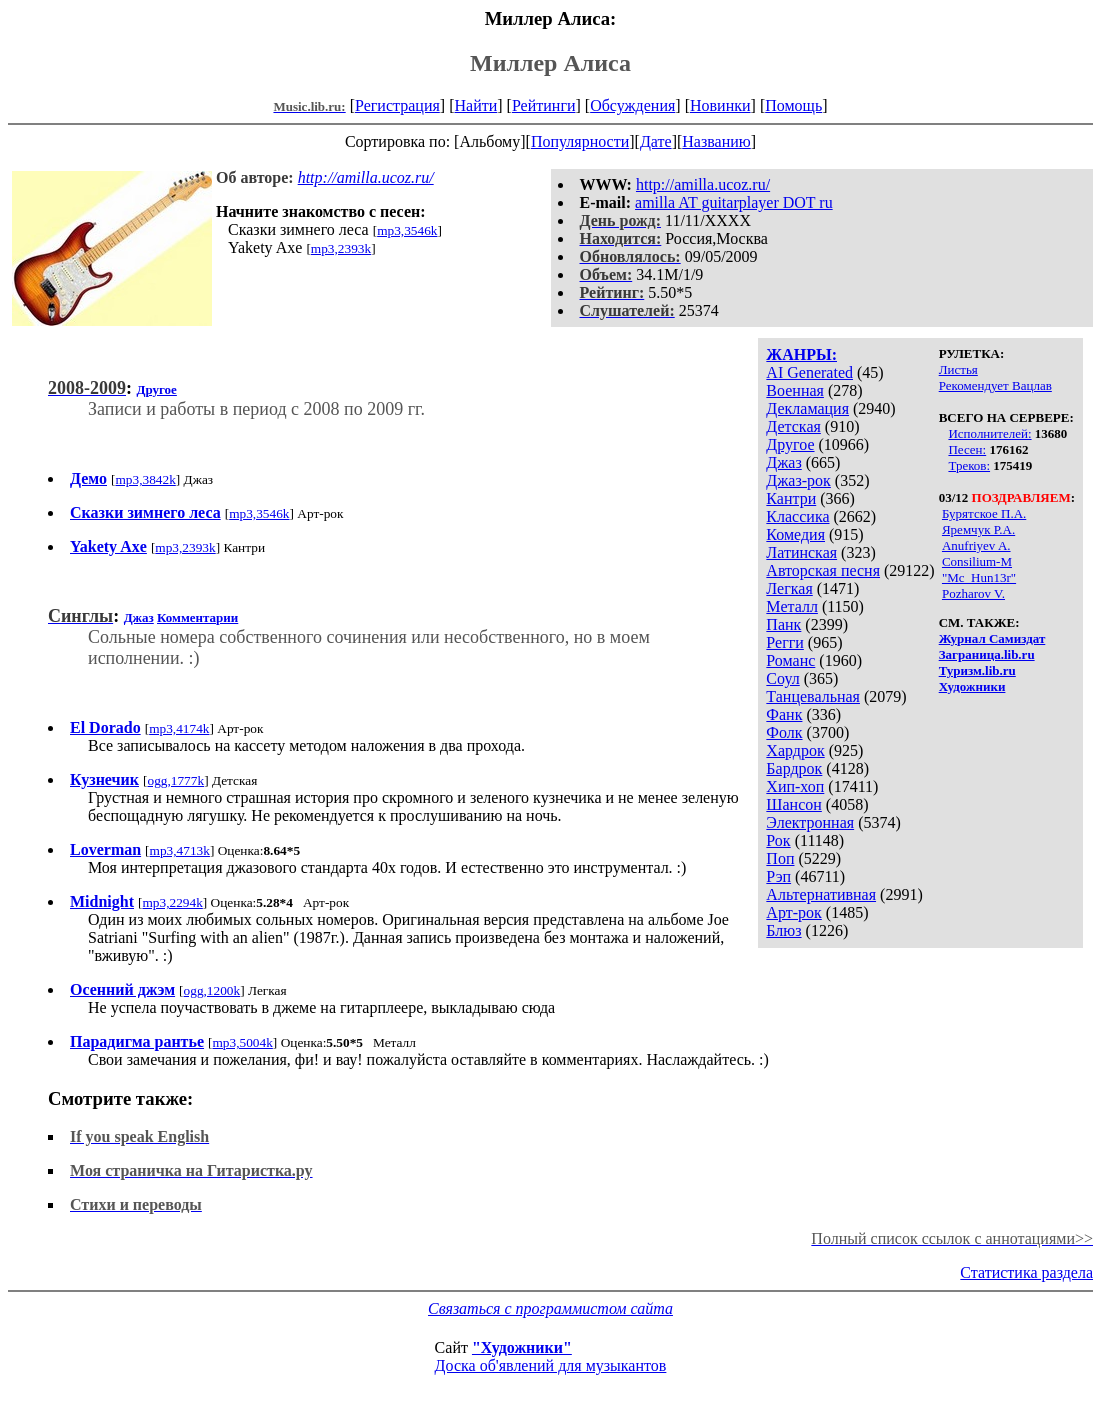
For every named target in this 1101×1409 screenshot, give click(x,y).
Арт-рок (793, 912)
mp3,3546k (407, 230)
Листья (958, 369)
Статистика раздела (1026, 1272)
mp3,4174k (179, 728)
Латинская (801, 552)
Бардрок (794, 768)
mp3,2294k (172, 902)
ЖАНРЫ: (801, 354)
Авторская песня (823, 570)
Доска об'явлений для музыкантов (551, 1365)
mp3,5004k (243, 1042)
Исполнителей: (989, 433)
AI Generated (809, 372)
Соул (782, 678)
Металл (792, 606)
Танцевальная (813, 696)
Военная (795, 390)
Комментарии (197, 617)
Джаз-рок (798, 480)
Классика (797, 516)
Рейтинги (544, 105)
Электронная (810, 822)
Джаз (783, 462)
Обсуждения (632, 105)
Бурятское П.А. (984, 513)
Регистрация (397, 105)
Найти (475, 105)
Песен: (967, 449)
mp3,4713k (180, 850)
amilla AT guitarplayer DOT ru (734, 202)
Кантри (791, 498)
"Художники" (522, 1347)
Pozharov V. (973, 593)
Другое (790, 444)
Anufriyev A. (976, 545)
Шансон (793, 804)
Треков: (969, 465)
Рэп (778, 876)
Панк (783, 624)
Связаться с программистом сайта (550, 1308)
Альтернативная (821, 894)
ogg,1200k (212, 990)
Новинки (720, 105)
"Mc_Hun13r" (979, 577)
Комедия (795, 534)
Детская (793, 426)
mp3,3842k (145, 479)
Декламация (807, 408)
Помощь (793, 105)
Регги (784, 642)
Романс (790, 660)
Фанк (784, 714)
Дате (656, 141)
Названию (716, 141)
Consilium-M (977, 561)
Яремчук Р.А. (978, 529)
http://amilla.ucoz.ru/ (703, 184)
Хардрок (795, 750)
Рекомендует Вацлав (995, 385)
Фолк (784, 732)
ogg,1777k (175, 780)
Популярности (580, 141)
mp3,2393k (341, 248)
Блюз (783, 930)
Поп (780, 858)
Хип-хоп (795, 786)
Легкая (789, 588)
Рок (778, 840)
